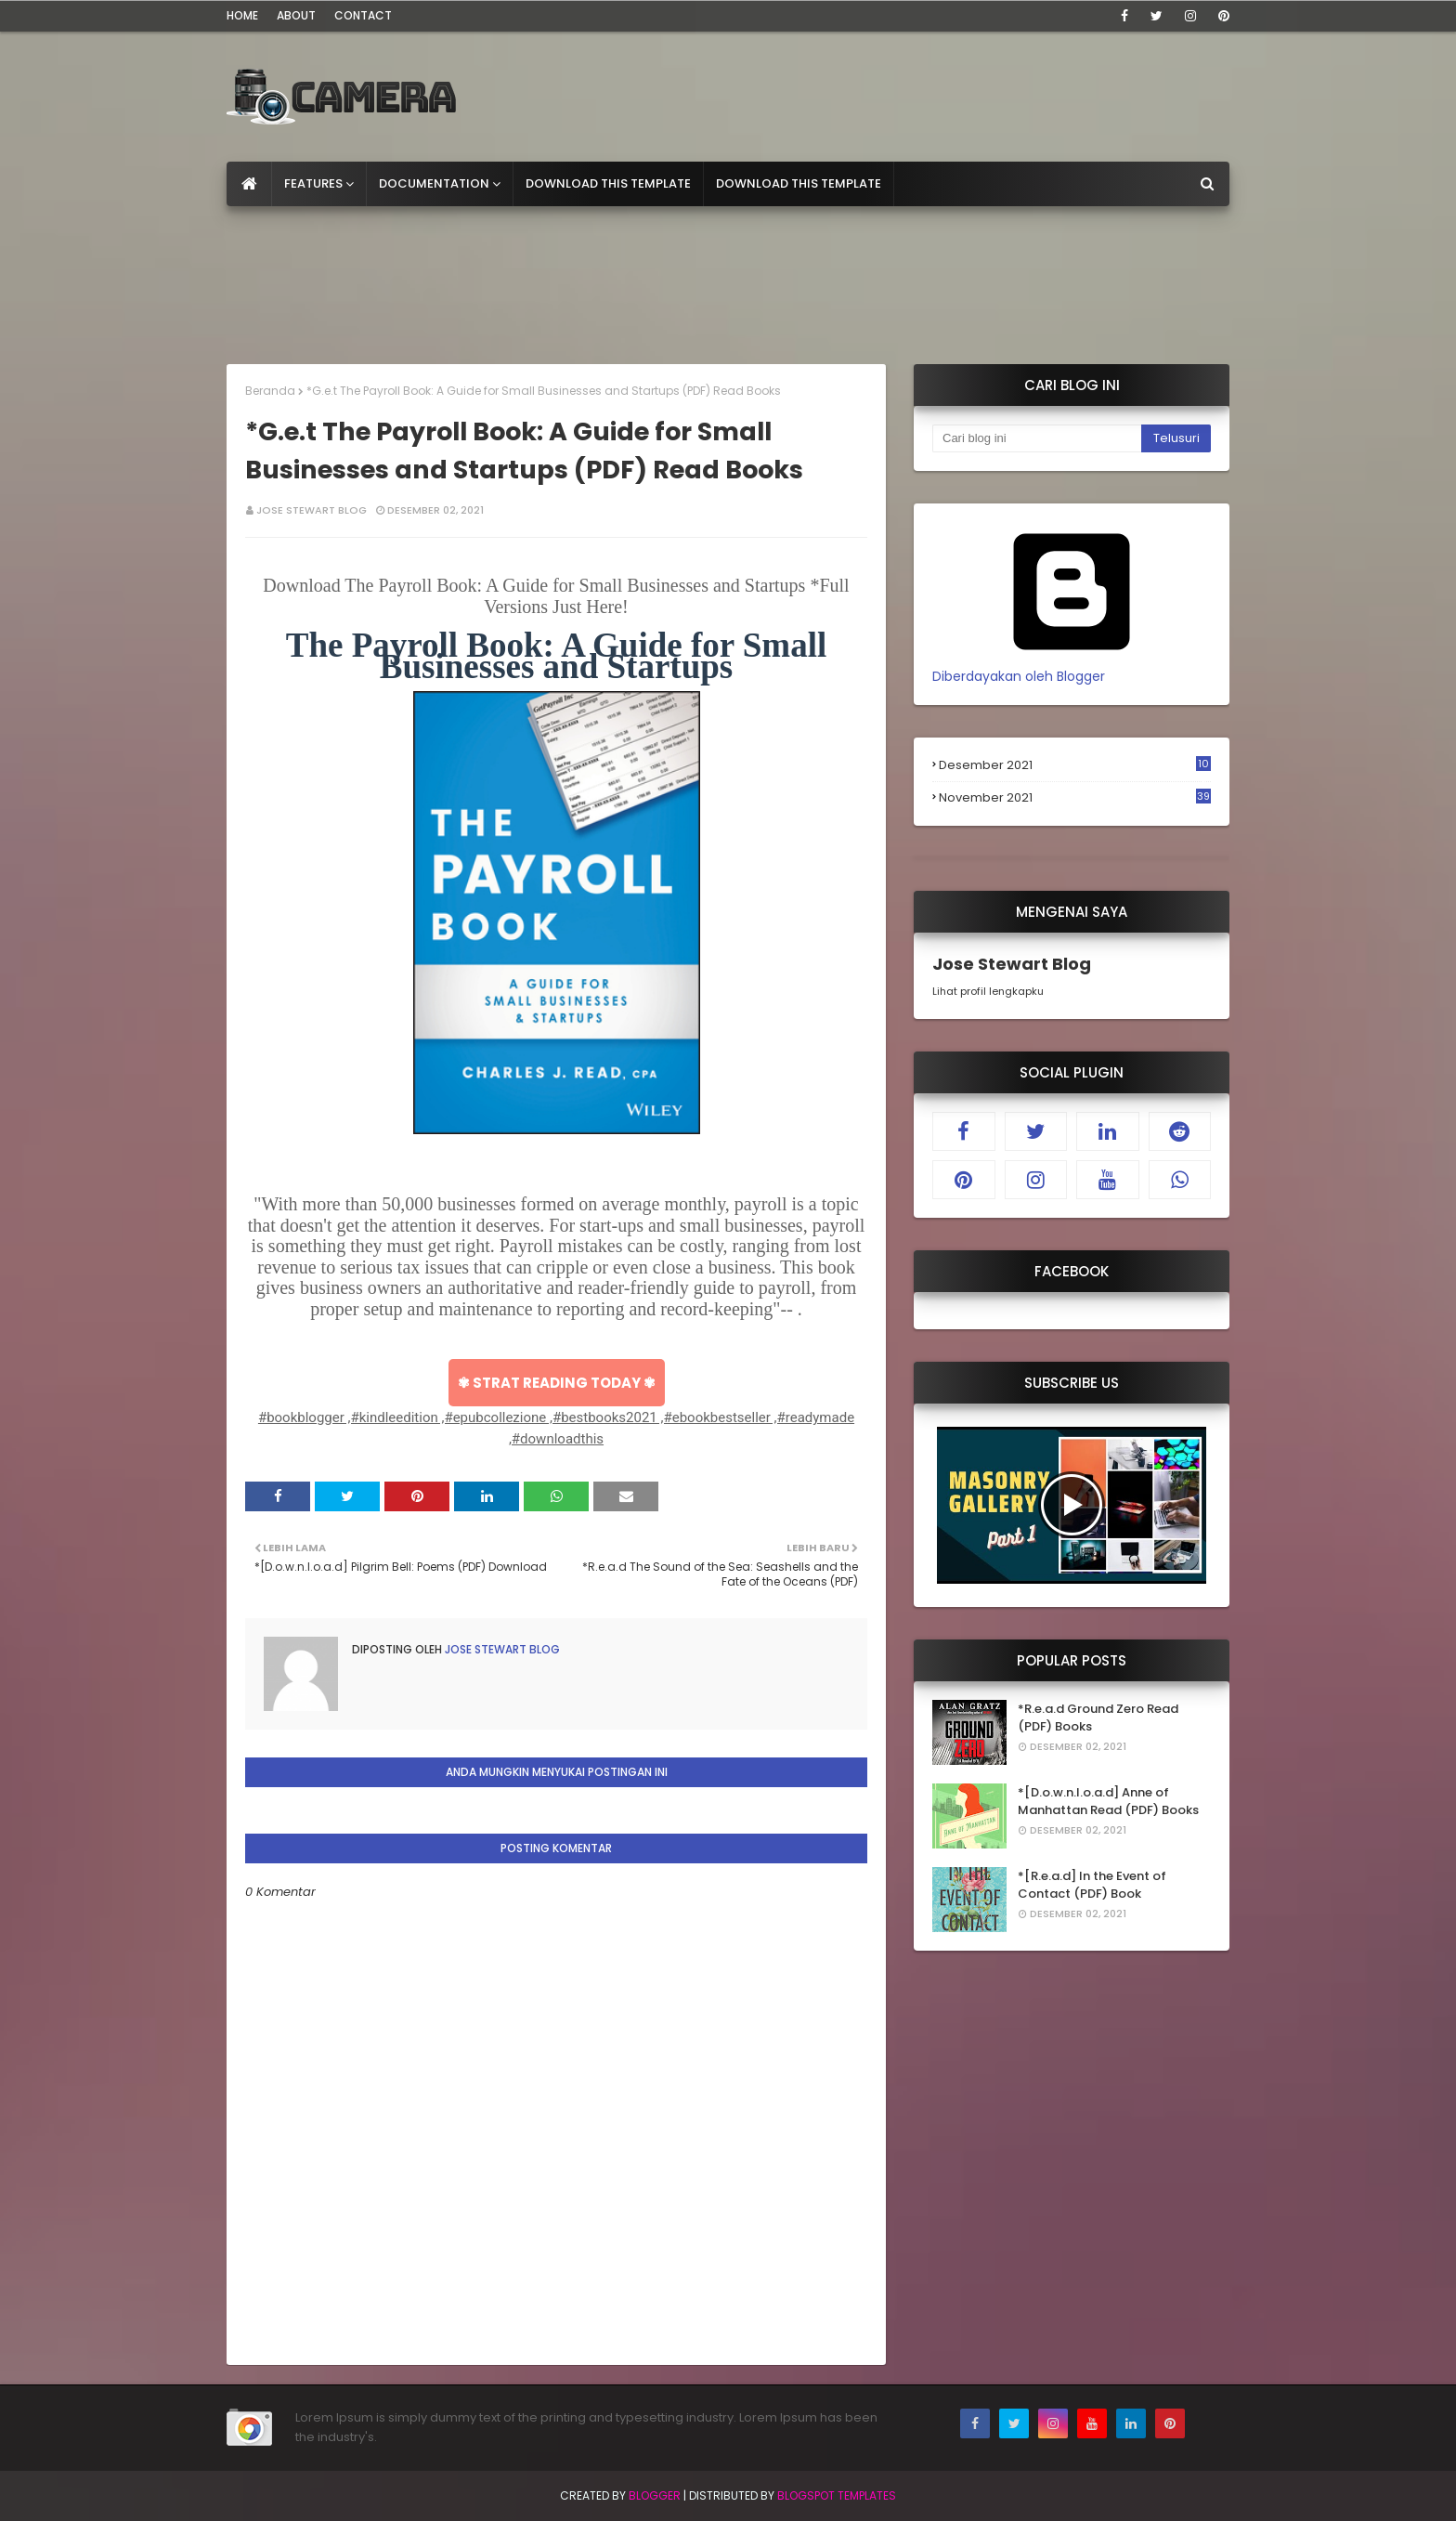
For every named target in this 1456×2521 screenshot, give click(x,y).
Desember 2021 (1075, 765)
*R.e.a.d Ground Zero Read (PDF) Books (1098, 1718)
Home (242, 15)
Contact (363, 15)
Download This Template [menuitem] (608, 183)
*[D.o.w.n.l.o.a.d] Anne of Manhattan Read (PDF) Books (1108, 1801)
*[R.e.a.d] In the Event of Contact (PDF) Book (1092, 1885)
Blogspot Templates (836, 2495)
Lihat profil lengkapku (988, 991)
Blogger (655, 2495)
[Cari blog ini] (1036, 438)
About (296, 15)
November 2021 (1075, 798)
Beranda (270, 390)
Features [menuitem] (313, 183)
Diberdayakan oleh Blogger (1071, 666)
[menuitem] (249, 184)
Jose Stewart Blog (311, 510)
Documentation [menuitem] (434, 183)
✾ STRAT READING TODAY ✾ (557, 1382)
